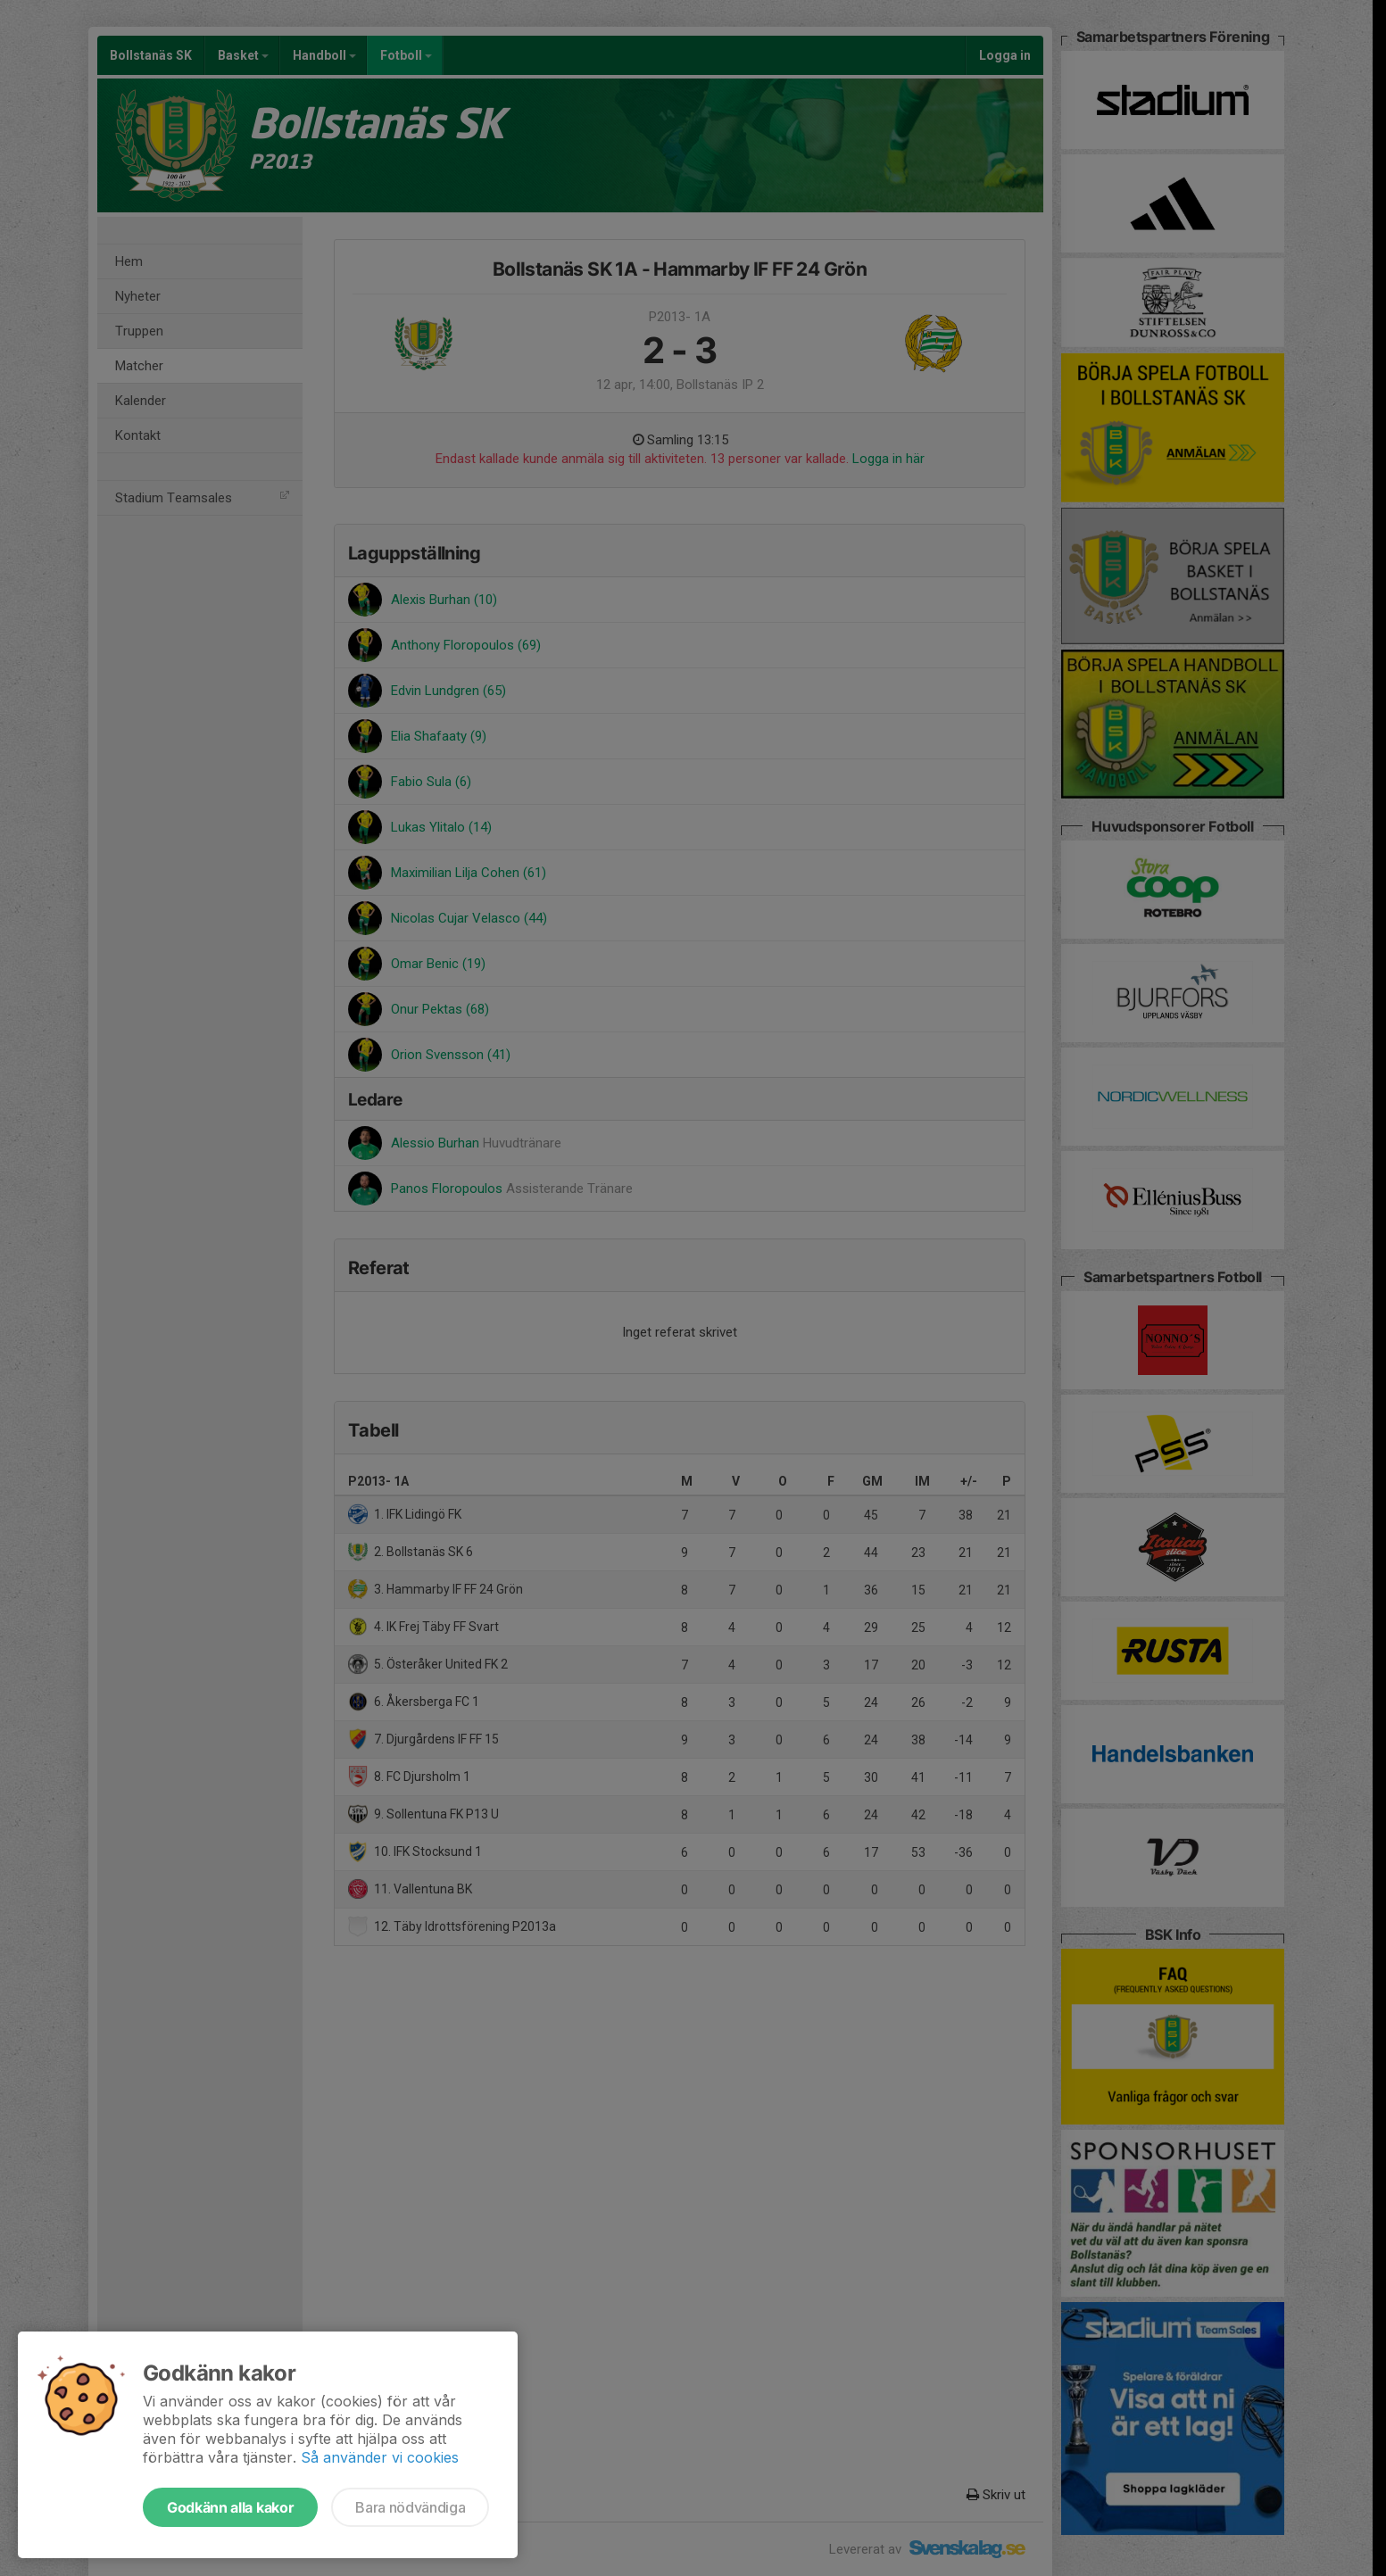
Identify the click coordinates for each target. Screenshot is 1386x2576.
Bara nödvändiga (410, 2507)
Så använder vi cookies (380, 2457)
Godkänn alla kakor (230, 2507)
